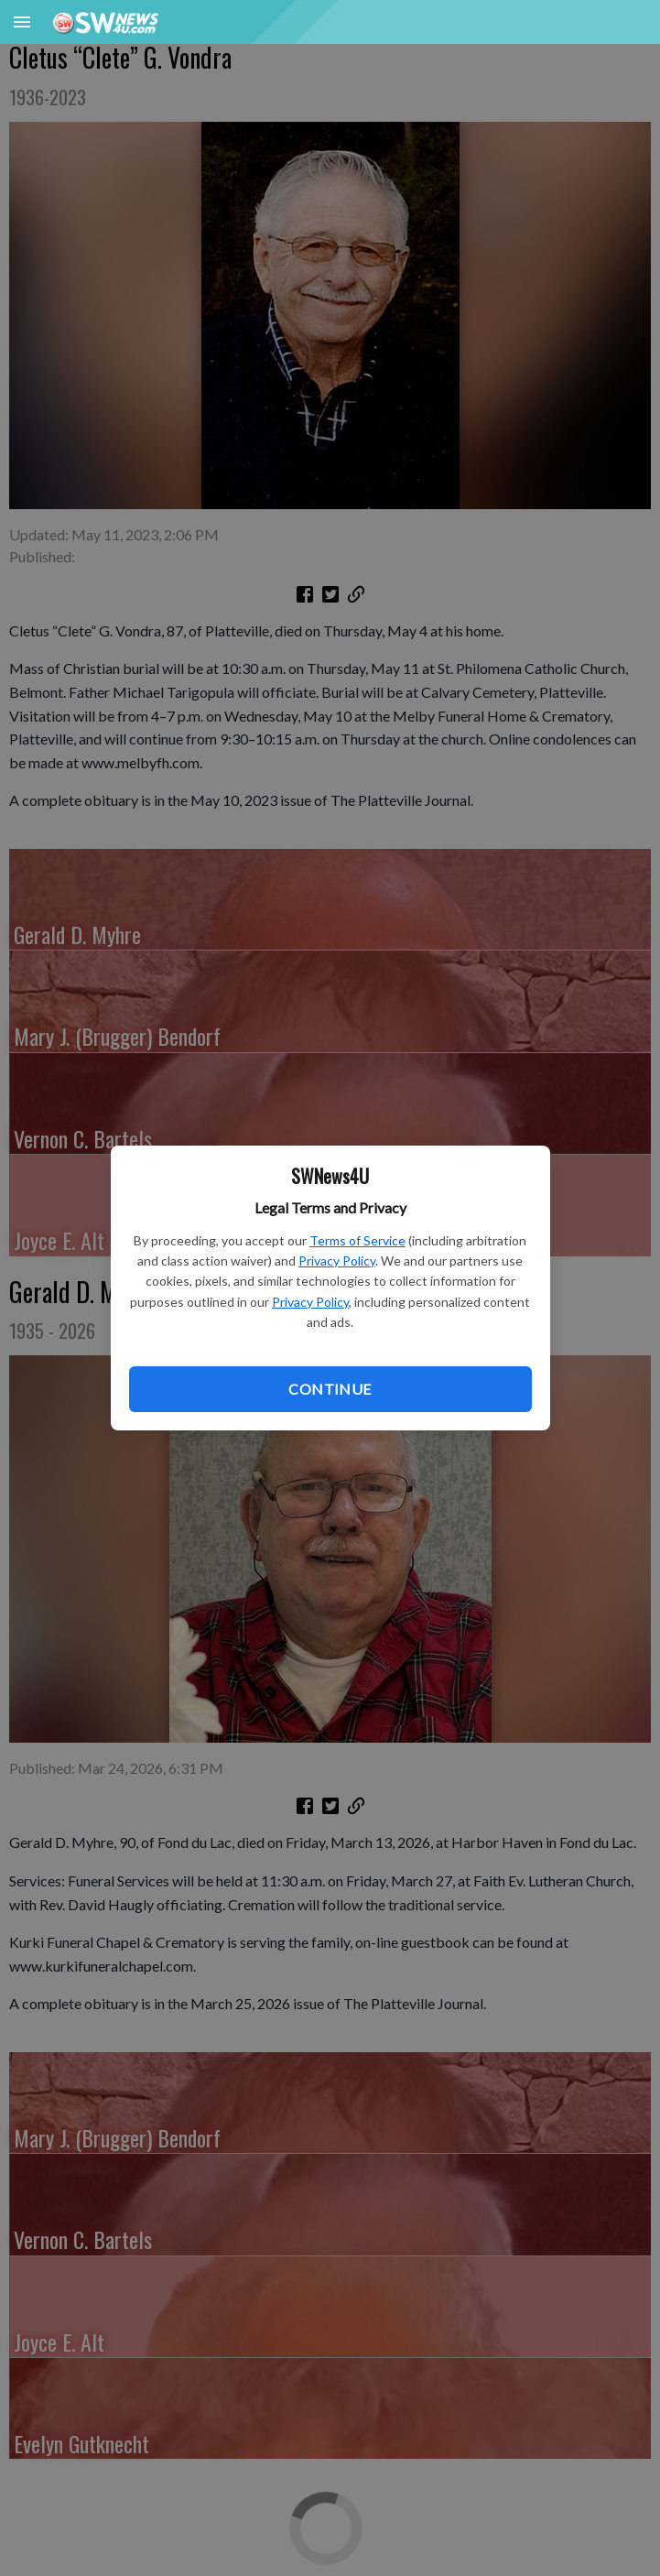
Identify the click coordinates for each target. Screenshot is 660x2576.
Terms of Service (357, 1240)
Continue (329, 1388)
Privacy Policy (336, 1260)
